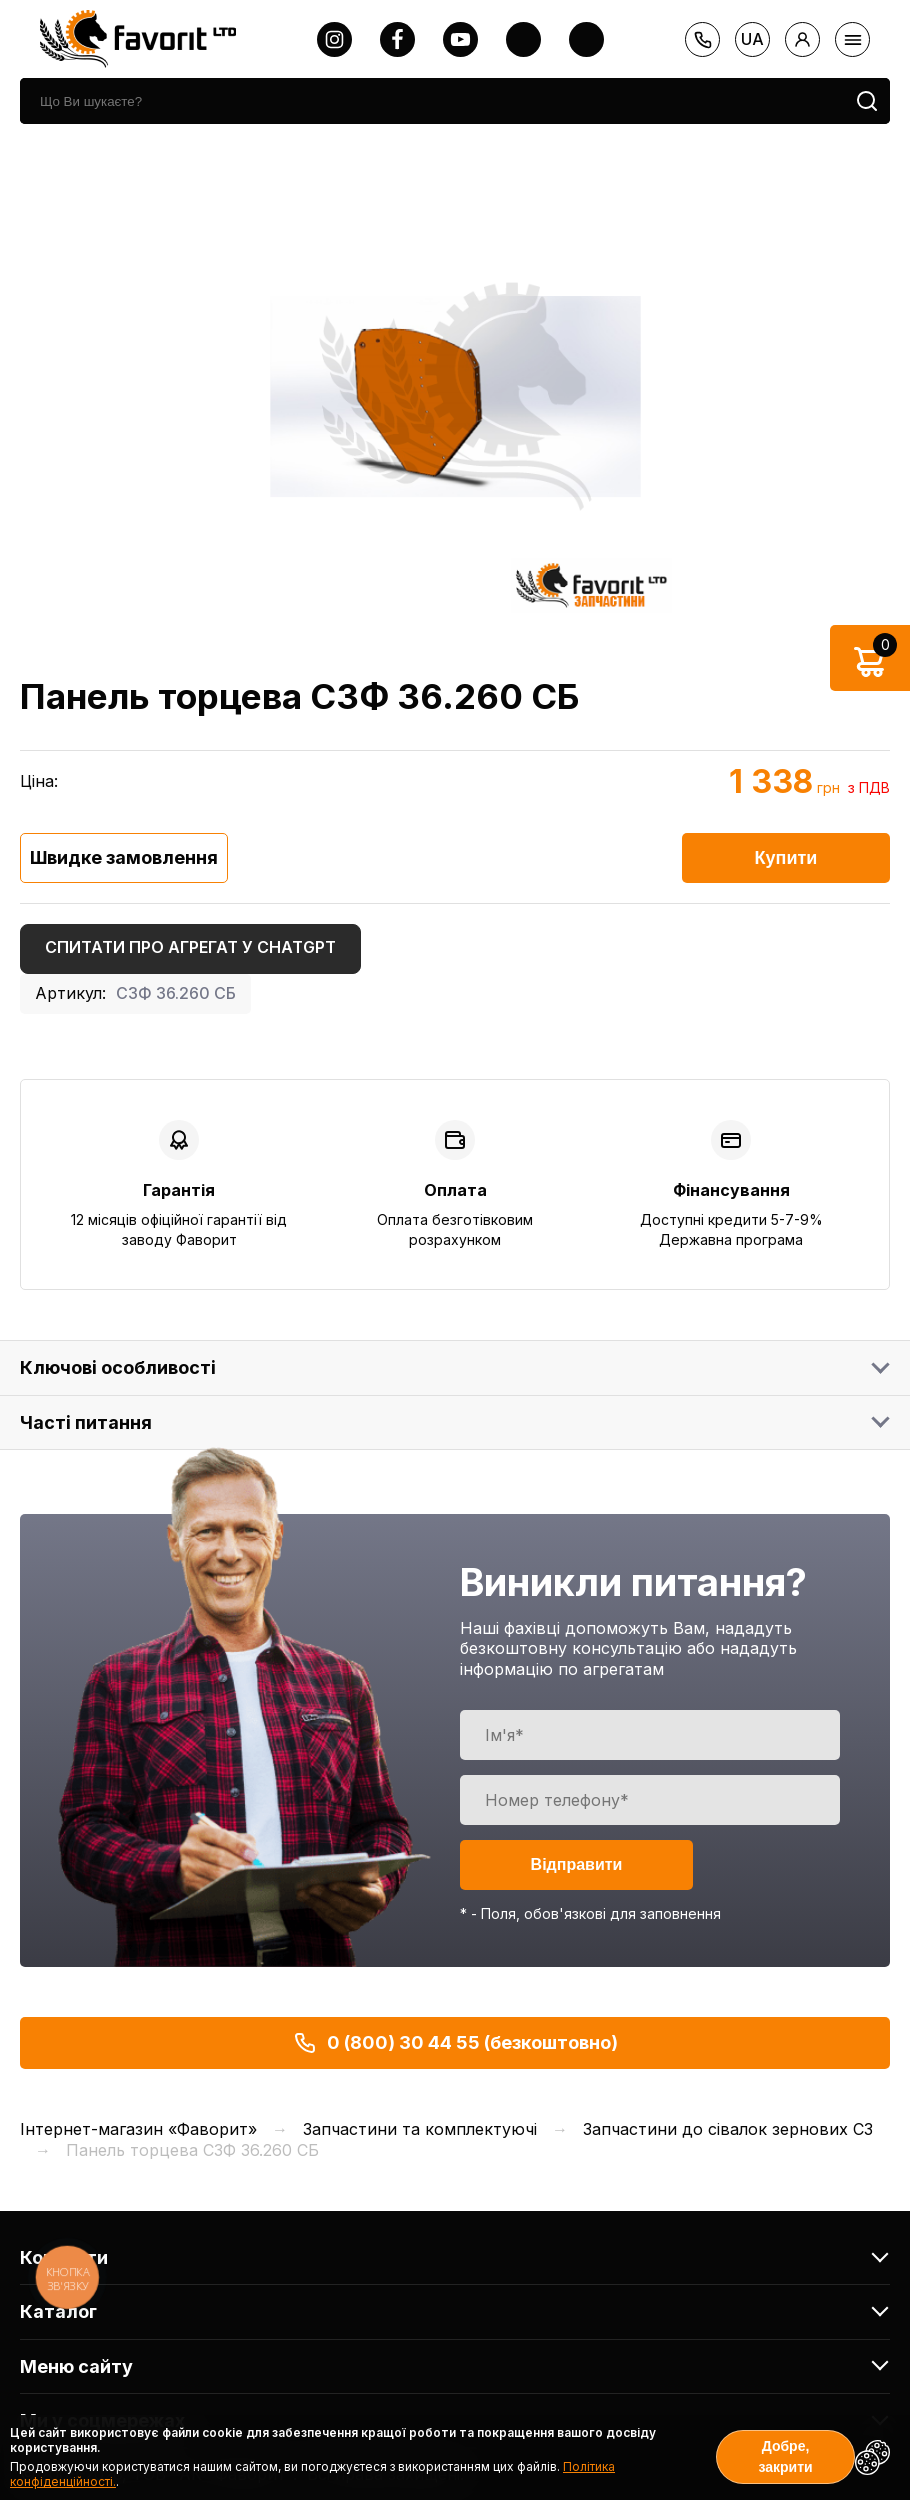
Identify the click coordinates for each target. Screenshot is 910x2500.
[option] (455, 396)
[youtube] (460, 39)
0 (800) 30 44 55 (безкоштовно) (455, 2043)
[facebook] (397, 39)
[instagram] (334, 39)
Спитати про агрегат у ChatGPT (190, 947)
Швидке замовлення (124, 857)
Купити (786, 858)
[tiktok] (586, 39)
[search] (432, 101)
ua (752, 39)
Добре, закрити (785, 2456)
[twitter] (523, 39)
